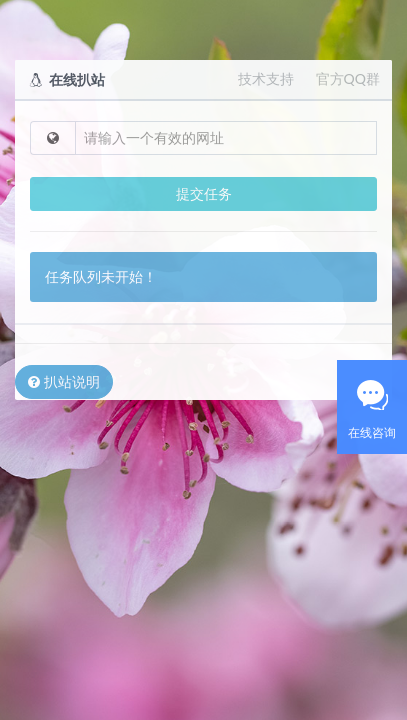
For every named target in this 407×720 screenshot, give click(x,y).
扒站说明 (64, 381)
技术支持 (266, 78)
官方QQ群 (348, 78)
